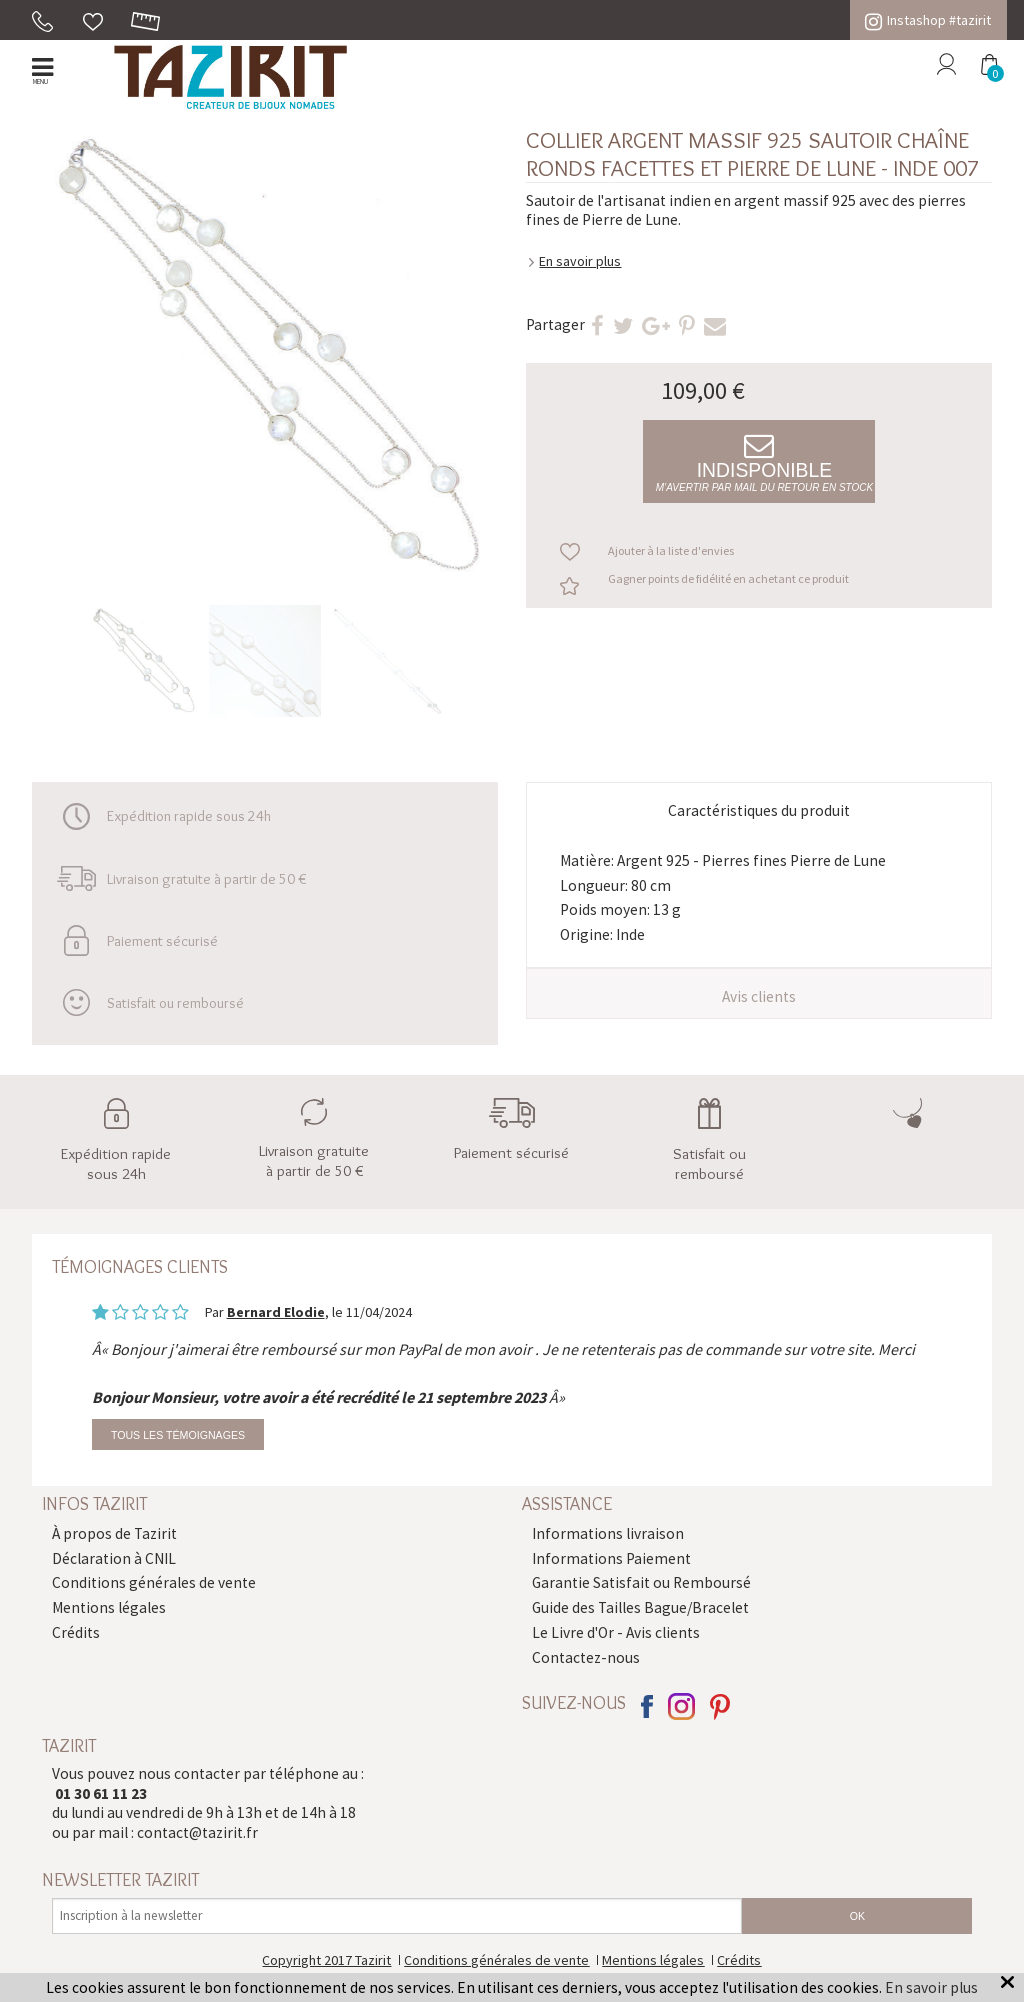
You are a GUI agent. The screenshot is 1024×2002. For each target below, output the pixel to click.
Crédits (76, 1632)
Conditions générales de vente (154, 1582)
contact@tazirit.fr (197, 1832)
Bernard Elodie (276, 1312)
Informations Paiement (611, 1558)
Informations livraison (608, 1533)
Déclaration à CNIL (114, 1558)
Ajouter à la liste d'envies (671, 550)
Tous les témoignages (178, 1435)
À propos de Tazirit (114, 1533)
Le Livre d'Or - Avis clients (616, 1632)
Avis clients (759, 996)
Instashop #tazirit (928, 20)
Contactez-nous (586, 1657)
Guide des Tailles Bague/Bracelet (640, 1607)
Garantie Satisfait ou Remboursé (641, 1582)
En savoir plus (580, 261)
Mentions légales (109, 1607)
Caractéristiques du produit (759, 810)
